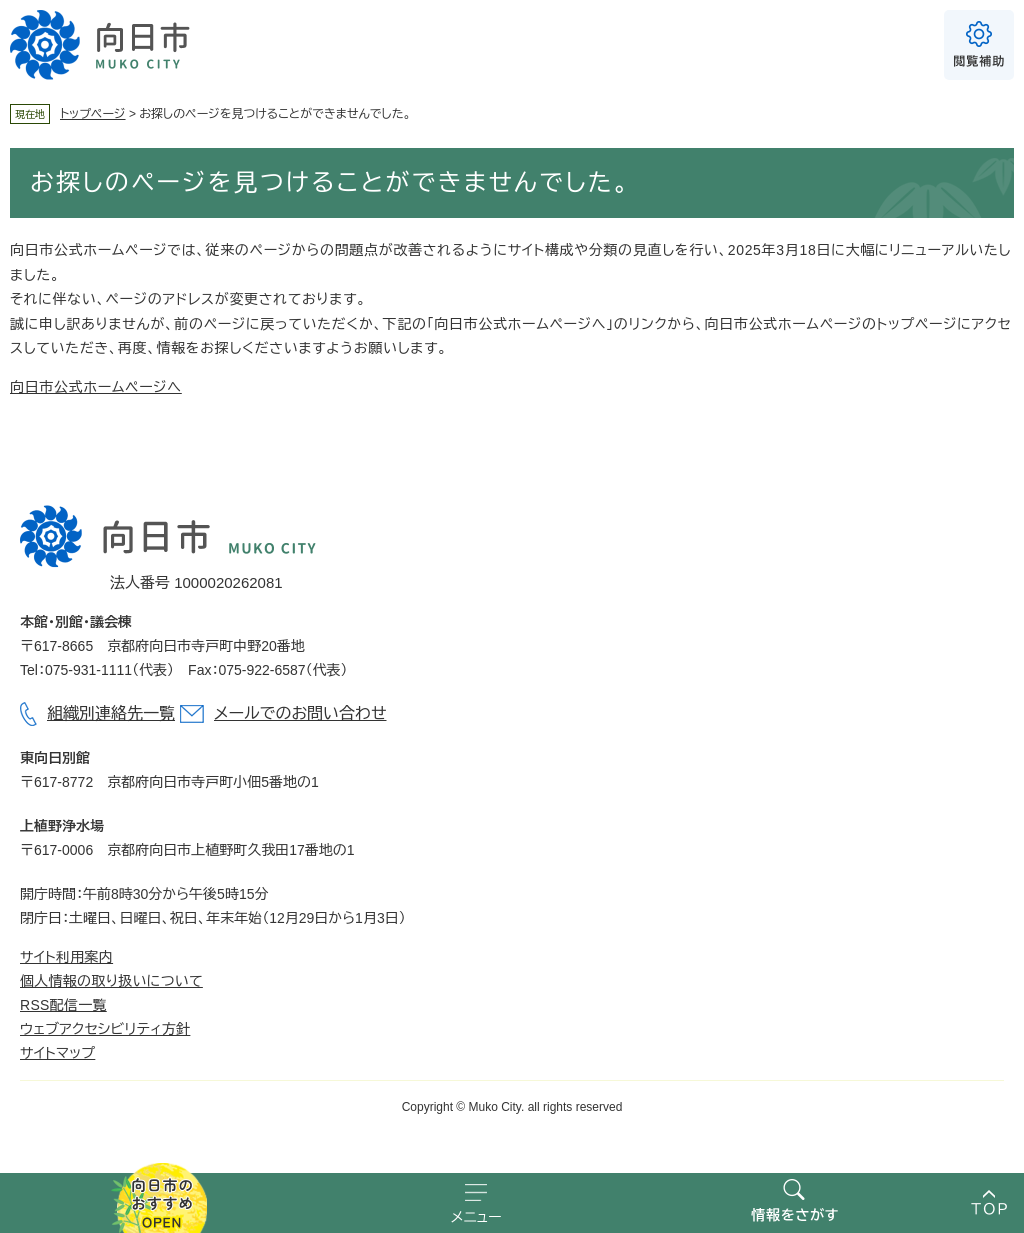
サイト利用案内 (66, 957)
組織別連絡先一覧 (111, 713)
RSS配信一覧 (63, 1005)
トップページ (93, 114)
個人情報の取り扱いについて (111, 981)
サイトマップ (57, 1053)
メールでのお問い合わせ (300, 713)
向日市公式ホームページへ (96, 387)
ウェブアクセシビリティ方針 (105, 1029)
